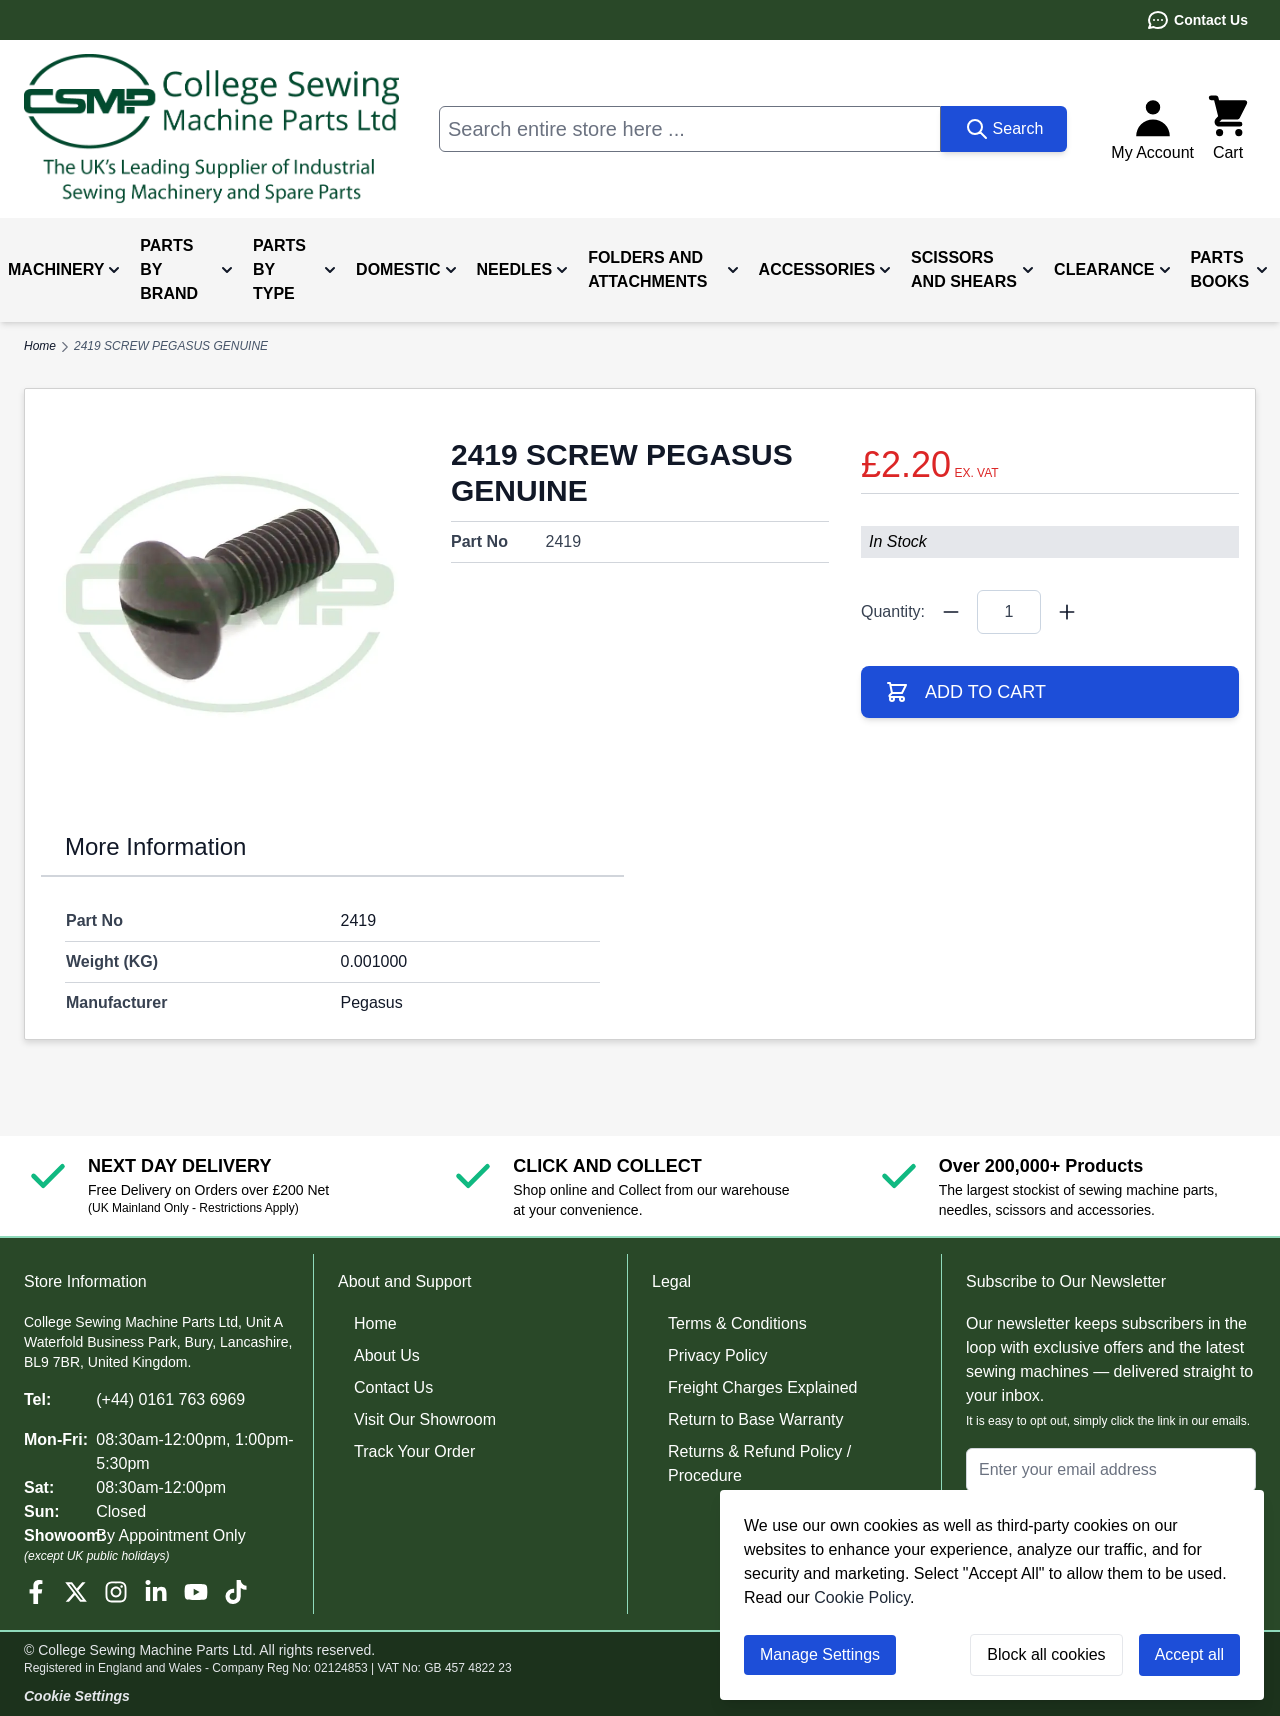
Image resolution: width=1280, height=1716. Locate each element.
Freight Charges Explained (762, 1387)
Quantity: (893, 611)
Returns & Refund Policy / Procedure (759, 1463)
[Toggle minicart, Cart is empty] (1228, 129)
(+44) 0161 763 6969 (170, 1399)
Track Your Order (414, 1451)
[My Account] (1152, 129)
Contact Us (1197, 20)
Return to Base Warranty (755, 1419)
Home (375, 1323)
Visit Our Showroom (425, 1419)
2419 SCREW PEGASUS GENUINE (171, 346)
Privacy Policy (718, 1355)
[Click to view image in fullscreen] (230, 594)
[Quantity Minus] (951, 612)
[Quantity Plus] (1067, 612)
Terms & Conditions (737, 1323)
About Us (387, 1355)
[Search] (1004, 129)
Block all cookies (1046, 1654)
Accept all (1189, 1654)
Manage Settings (820, 1654)
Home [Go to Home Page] (40, 346)
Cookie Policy (862, 1597)
